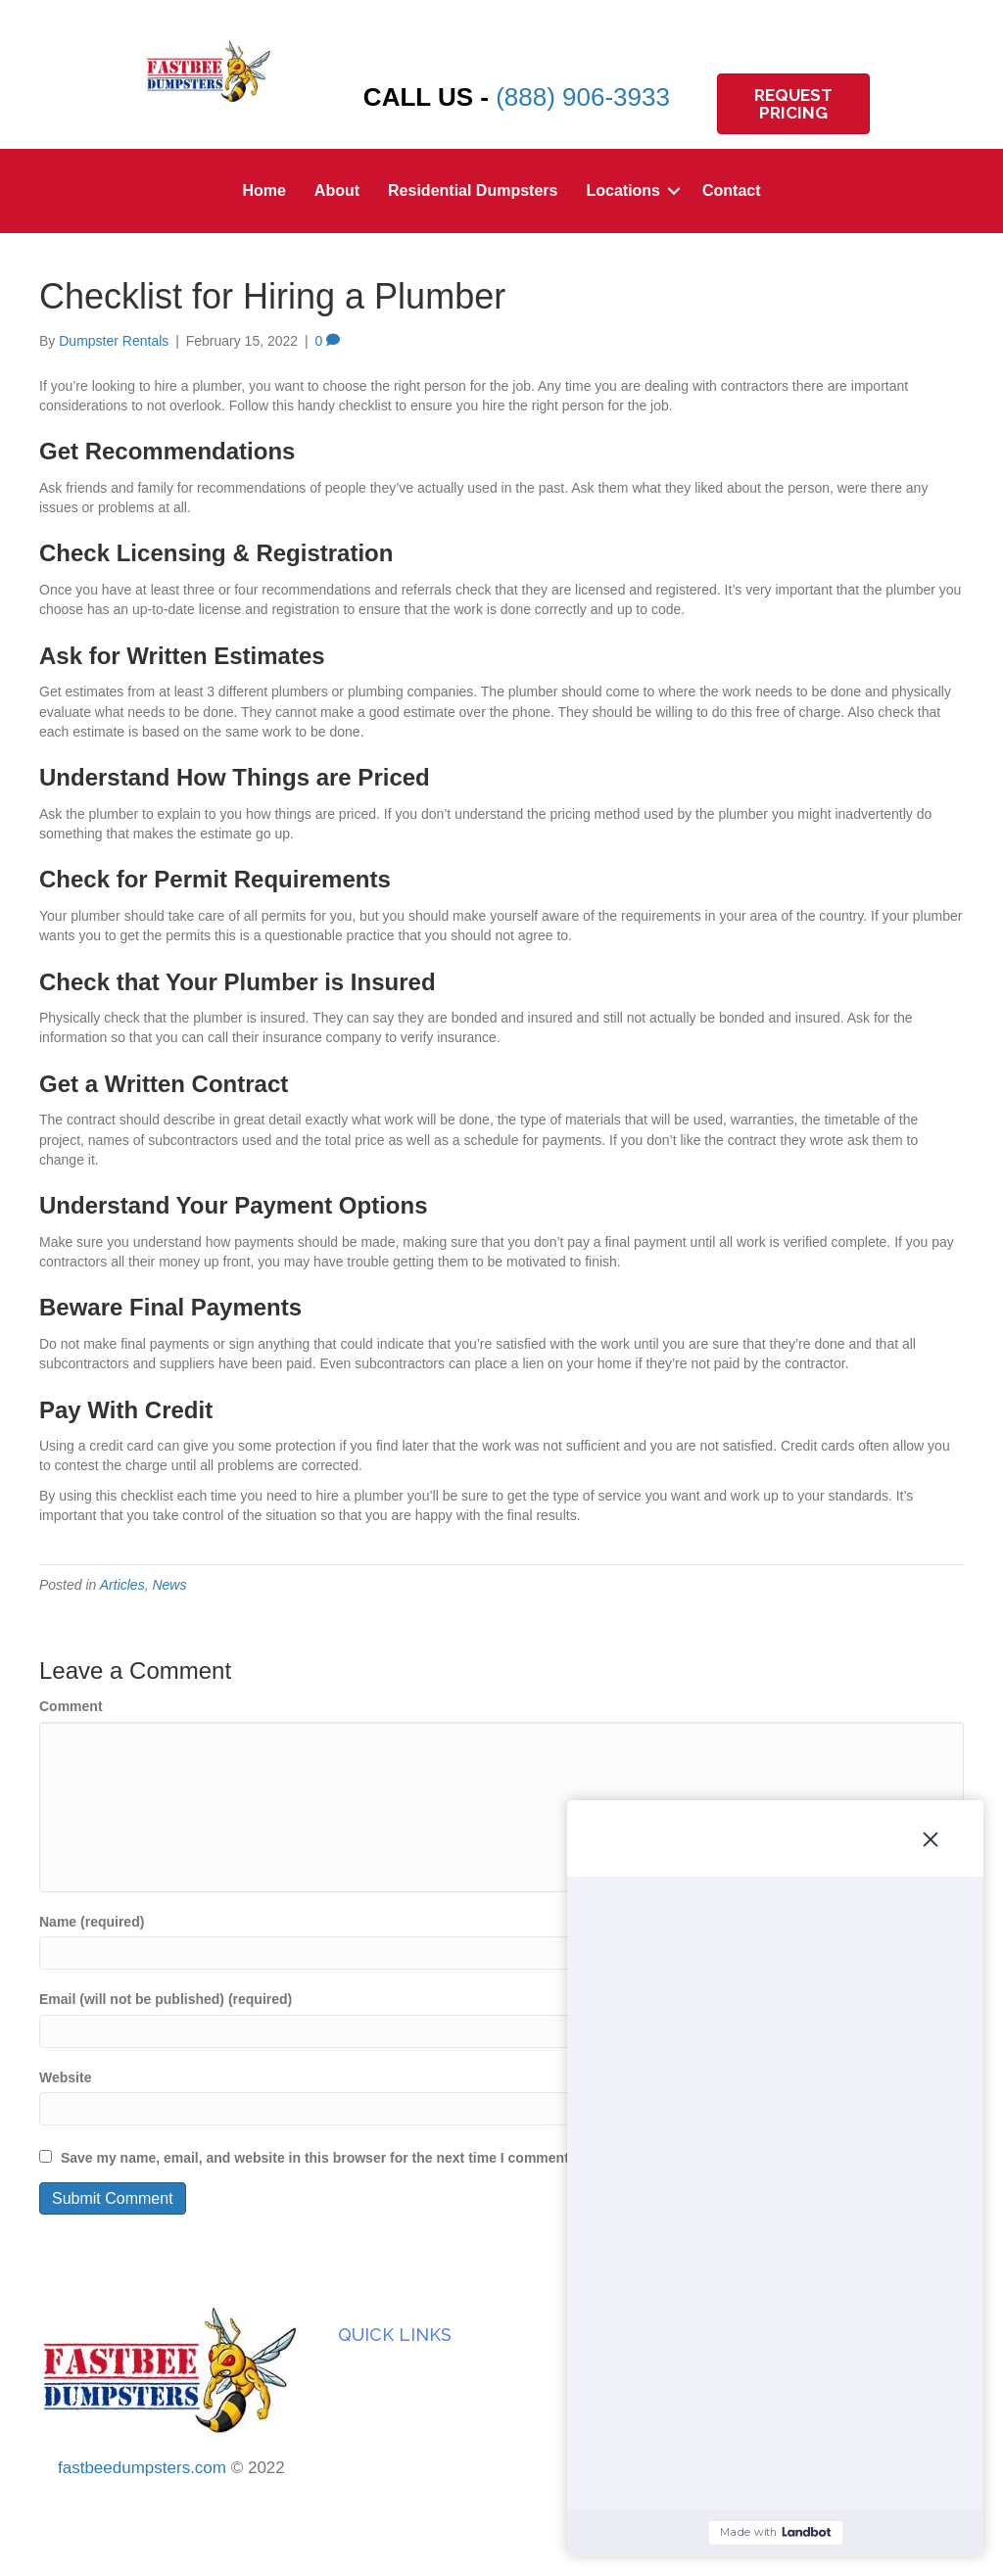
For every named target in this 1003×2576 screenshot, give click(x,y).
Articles (122, 1585)
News (169, 1585)
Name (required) (91, 1922)
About (336, 190)
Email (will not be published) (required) (165, 1999)
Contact (731, 190)
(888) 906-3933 (583, 97)
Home (263, 190)
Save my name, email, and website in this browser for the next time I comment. (317, 2158)
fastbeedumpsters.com (142, 2467)
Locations (623, 190)
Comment (71, 1706)
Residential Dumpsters (472, 190)
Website (65, 2077)
